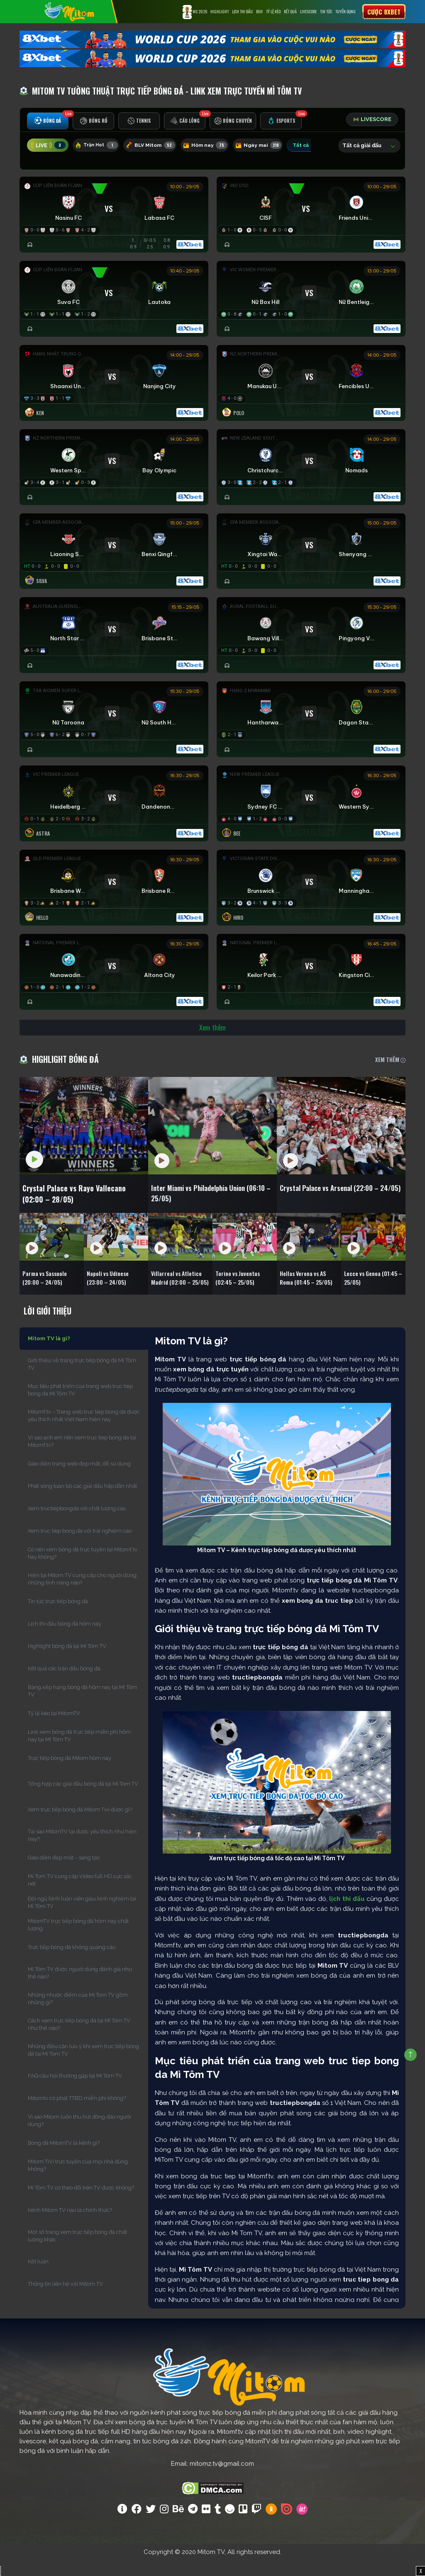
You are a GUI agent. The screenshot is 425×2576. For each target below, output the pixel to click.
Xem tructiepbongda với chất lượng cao (77, 1524)
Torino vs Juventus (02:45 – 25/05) (241, 1291)
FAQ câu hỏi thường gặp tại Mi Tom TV (75, 2091)
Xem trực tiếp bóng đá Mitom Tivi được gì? (80, 1825)
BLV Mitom (155, 147)
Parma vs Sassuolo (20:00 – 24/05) (48, 1291)
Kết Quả (290, 11)
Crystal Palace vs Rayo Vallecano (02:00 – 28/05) (82, 1205)
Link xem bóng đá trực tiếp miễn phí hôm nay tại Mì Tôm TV (79, 1751)
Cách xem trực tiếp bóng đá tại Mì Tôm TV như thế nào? (79, 2040)
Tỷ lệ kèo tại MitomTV (54, 1729)
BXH (259, 11)
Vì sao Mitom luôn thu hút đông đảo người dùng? (79, 2136)
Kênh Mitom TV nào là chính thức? (70, 2226)
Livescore (308, 11)
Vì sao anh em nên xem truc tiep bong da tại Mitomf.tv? (82, 1457)
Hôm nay (213, 147)
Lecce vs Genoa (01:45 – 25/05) (366, 1291)
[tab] (49, 122)
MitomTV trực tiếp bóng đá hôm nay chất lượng (78, 1940)
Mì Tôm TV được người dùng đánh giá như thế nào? (80, 1988)
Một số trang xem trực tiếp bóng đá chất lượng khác (77, 2251)
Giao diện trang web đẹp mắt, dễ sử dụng (79, 1479)
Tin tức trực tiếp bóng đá (58, 1617)
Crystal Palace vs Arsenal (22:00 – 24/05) (339, 1205)
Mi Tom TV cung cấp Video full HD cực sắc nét (80, 1896)
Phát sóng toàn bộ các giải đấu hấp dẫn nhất (82, 1502)
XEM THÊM (390, 1070)
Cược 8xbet (384, 11)
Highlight (219, 11)
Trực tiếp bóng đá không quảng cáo (71, 1963)
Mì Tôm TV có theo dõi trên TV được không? (81, 2203)
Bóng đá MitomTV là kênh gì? (64, 2159)
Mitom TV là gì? (49, 1354)
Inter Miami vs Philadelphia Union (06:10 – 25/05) (211, 1205)
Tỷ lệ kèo (273, 11)
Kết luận (38, 2277)
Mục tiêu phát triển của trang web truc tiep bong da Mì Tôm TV (80, 1405)
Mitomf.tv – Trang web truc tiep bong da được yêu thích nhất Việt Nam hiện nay (84, 1431)
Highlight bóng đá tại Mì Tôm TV (67, 1662)
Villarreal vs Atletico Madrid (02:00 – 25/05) (179, 1291)
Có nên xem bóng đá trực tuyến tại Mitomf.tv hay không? (82, 1569)
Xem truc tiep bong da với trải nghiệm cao (80, 1546)
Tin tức (326, 11)
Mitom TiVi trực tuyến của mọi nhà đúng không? (78, 2181)
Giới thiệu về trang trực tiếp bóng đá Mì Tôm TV (82, 1380)
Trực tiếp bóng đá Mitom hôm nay (69, 1774)
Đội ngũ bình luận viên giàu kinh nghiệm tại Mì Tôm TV (82, 1918)
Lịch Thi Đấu (242, 11)
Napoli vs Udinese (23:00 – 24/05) (111, 1291)
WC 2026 (195, 12)
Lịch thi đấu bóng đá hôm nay (64, 1639)
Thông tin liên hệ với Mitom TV (65, 2300)
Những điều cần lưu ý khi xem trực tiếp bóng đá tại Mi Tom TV (83, 2066)
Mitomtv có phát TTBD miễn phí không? (77, 2114)
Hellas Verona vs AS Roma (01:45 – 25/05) (306, 1291)
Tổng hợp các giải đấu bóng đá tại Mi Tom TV (83, 1799)
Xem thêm (212, 1038)
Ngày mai (269, 147)
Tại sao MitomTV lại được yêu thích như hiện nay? (82, 1851)
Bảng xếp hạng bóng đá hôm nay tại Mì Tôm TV (82, 1706)
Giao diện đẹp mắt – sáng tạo (64, 1873)
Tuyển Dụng (345, 11)
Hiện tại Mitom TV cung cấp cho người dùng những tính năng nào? (82, 1594)
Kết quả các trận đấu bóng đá (64, 1684)
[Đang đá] (311, 302)
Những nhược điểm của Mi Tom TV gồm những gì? (78, 2014)
